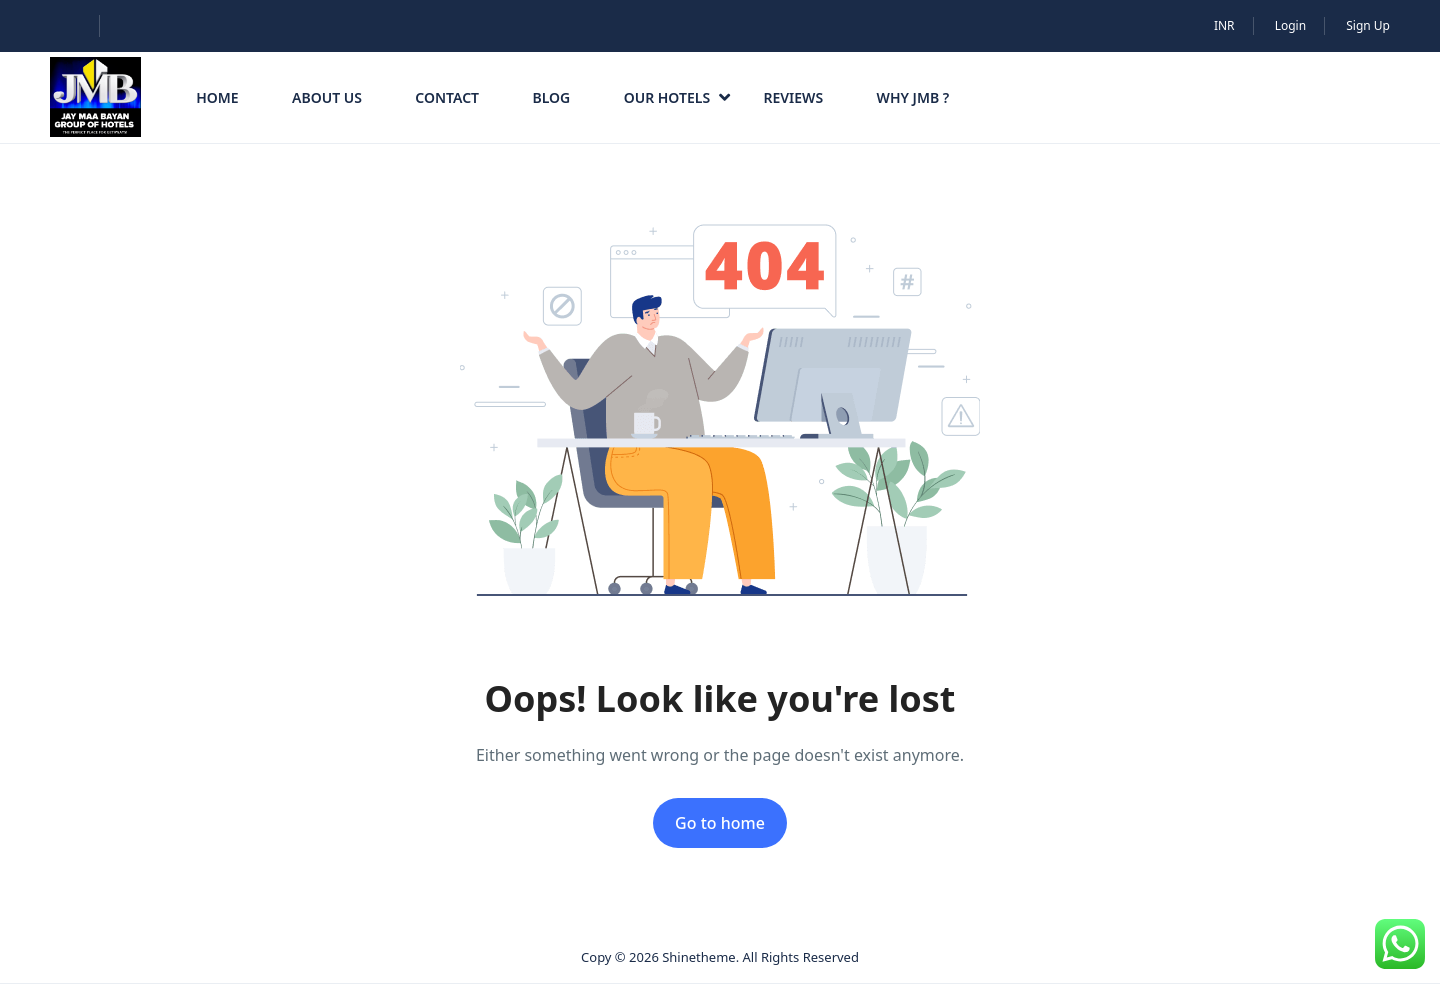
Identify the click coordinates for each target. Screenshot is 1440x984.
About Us (327, 97)
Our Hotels (677, 97)
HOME (217, 97)
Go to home (720, 823)
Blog (551, 97)
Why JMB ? (913, 97)
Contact (447, 97)
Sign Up (1368, 25)
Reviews (793, 97)
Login (1290, 25)
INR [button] (1224, 25)
